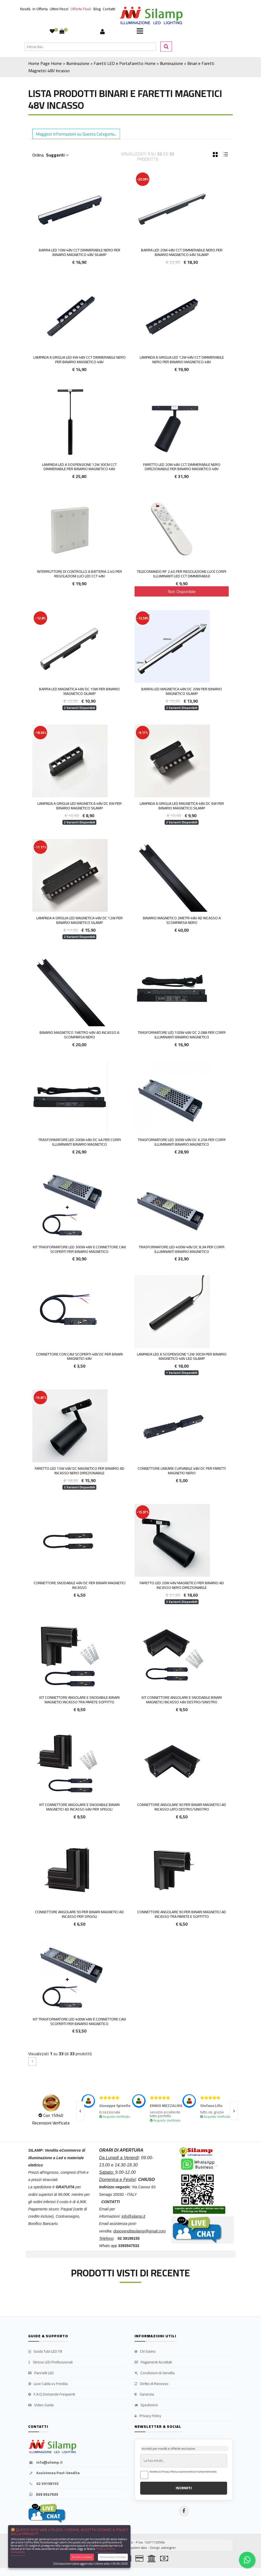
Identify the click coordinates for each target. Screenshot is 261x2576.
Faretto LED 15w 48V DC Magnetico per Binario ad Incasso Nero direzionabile (79, 1470)
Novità (25, 8)
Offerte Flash (80, 8)
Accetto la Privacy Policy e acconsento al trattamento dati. (183, 2471)
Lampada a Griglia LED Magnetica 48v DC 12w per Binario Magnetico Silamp (79, 920)
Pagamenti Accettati (153, 2362)
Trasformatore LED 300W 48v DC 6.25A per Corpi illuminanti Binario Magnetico (181, 1142)
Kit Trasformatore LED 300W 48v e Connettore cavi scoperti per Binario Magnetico (79, 1249)
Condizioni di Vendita (155, 2373)
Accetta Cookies (82, 2557)
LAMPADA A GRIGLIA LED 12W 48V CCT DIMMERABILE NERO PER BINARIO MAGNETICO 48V (182, 359)
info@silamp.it (45, 2462)
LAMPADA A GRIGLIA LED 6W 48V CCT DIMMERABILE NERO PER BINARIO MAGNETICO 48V (79, 359)
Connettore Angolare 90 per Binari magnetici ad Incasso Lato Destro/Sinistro (181, 1807)
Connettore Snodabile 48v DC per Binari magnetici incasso (79, 1585)
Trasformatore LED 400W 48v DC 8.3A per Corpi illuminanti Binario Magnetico (181, 1249)
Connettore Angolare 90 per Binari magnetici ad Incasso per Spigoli (79, 1914)
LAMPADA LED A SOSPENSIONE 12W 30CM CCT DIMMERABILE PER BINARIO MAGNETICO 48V (79, 467)
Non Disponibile (182, 591)
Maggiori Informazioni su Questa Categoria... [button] (76, 134)
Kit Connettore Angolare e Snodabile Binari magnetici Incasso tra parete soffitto (79, 1699)
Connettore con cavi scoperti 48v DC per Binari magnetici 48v (79, 1356)
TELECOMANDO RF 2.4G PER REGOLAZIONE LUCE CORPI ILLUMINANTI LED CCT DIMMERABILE (181, 574)
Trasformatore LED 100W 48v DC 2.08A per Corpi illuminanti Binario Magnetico (181, 1035)
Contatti (109, 8)
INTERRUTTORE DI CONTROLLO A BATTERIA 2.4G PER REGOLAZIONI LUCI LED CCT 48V (79, 574)
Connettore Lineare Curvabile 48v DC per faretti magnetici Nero (181, 1470)
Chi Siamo (145, 2351)
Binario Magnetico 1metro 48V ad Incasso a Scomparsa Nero (79, 1035)
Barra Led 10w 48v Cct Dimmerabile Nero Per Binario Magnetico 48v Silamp (79, 252)
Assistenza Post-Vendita (54, 2473)
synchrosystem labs (132, 2547)
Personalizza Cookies (113, 2557)
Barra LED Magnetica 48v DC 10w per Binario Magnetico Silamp (79, 691)
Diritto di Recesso (151, 2384)
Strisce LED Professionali (50, 2362)
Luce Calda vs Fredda (48, 2384)
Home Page (39, 63)
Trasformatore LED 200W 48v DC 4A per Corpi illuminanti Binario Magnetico (79, 1142)
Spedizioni (146, 2405)
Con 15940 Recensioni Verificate (51, 2119)
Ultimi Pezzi (59, 8)
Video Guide (41, 2405)
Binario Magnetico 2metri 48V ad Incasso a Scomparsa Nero (182, 920)
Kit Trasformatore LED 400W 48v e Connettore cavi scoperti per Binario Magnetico (79, 2021)
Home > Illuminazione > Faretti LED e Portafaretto (97, 63)
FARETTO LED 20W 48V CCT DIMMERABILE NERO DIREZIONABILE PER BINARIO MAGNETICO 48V (181, 467)
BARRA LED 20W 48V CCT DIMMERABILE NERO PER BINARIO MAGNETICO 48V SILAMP (182, 252)
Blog (97, 8)
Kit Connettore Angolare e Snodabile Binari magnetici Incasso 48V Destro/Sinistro (182, 1699)
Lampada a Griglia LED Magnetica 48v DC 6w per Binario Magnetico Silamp (79, 806)
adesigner (168, 2547)
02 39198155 (43, 2484)
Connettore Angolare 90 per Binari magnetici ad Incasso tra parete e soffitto (181, 1914)
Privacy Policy (148, 2416)
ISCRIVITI (184, 2487)
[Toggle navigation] (140, 31)
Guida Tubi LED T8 (45, 2351)
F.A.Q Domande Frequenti (51, 2394)
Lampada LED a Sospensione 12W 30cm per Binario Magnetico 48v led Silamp (182, 1356)
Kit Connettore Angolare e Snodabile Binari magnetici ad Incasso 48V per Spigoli (79, 1807)
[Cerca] (90, 47)
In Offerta (40, 8)
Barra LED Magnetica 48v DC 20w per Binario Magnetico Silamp (181, 691)
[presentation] (80, 2110)
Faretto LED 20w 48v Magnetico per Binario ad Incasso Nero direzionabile (182, 1585)
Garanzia (144, 2394)
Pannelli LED (41, 2373)
